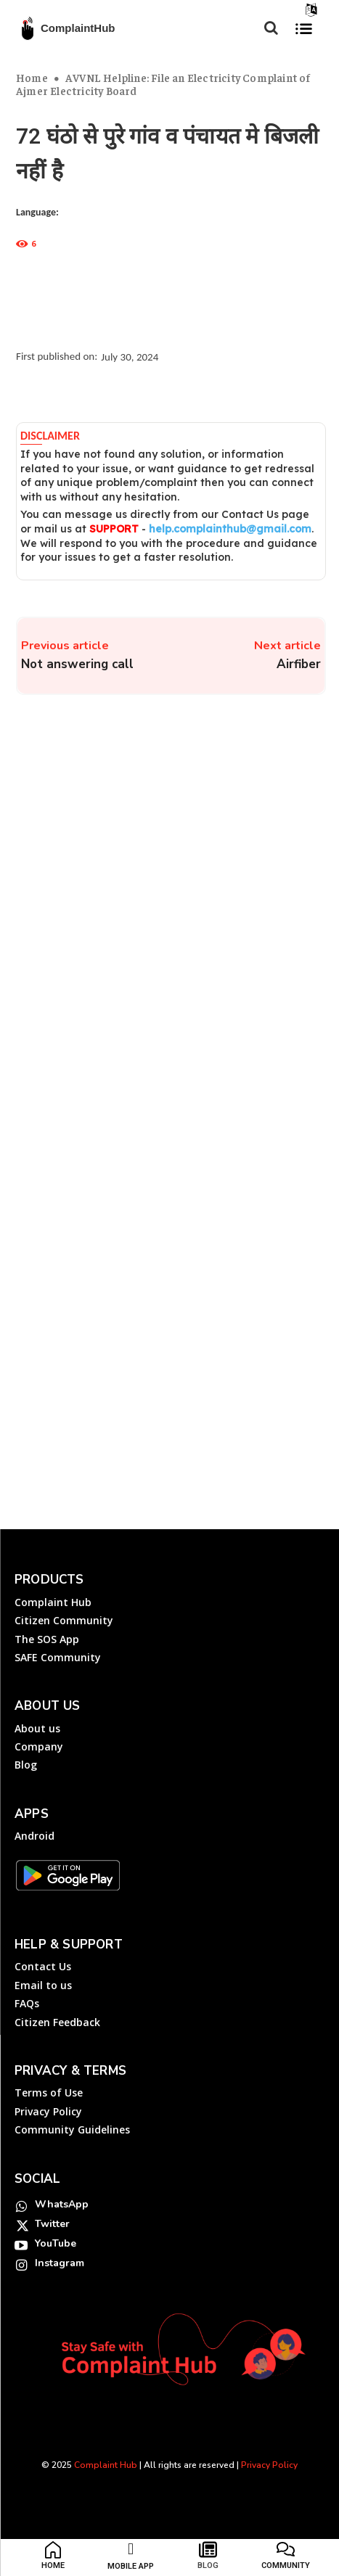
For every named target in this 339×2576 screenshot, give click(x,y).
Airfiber (299, 664)
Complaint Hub (105, 2465)
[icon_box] (53, 2558)
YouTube (55, 2243)
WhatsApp (62, 2204)
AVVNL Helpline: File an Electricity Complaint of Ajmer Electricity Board (163, 83)
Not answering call (77, 664)
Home (32, 77)
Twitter (52, 2224)
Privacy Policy (269, 2465)
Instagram (59, 2263)
